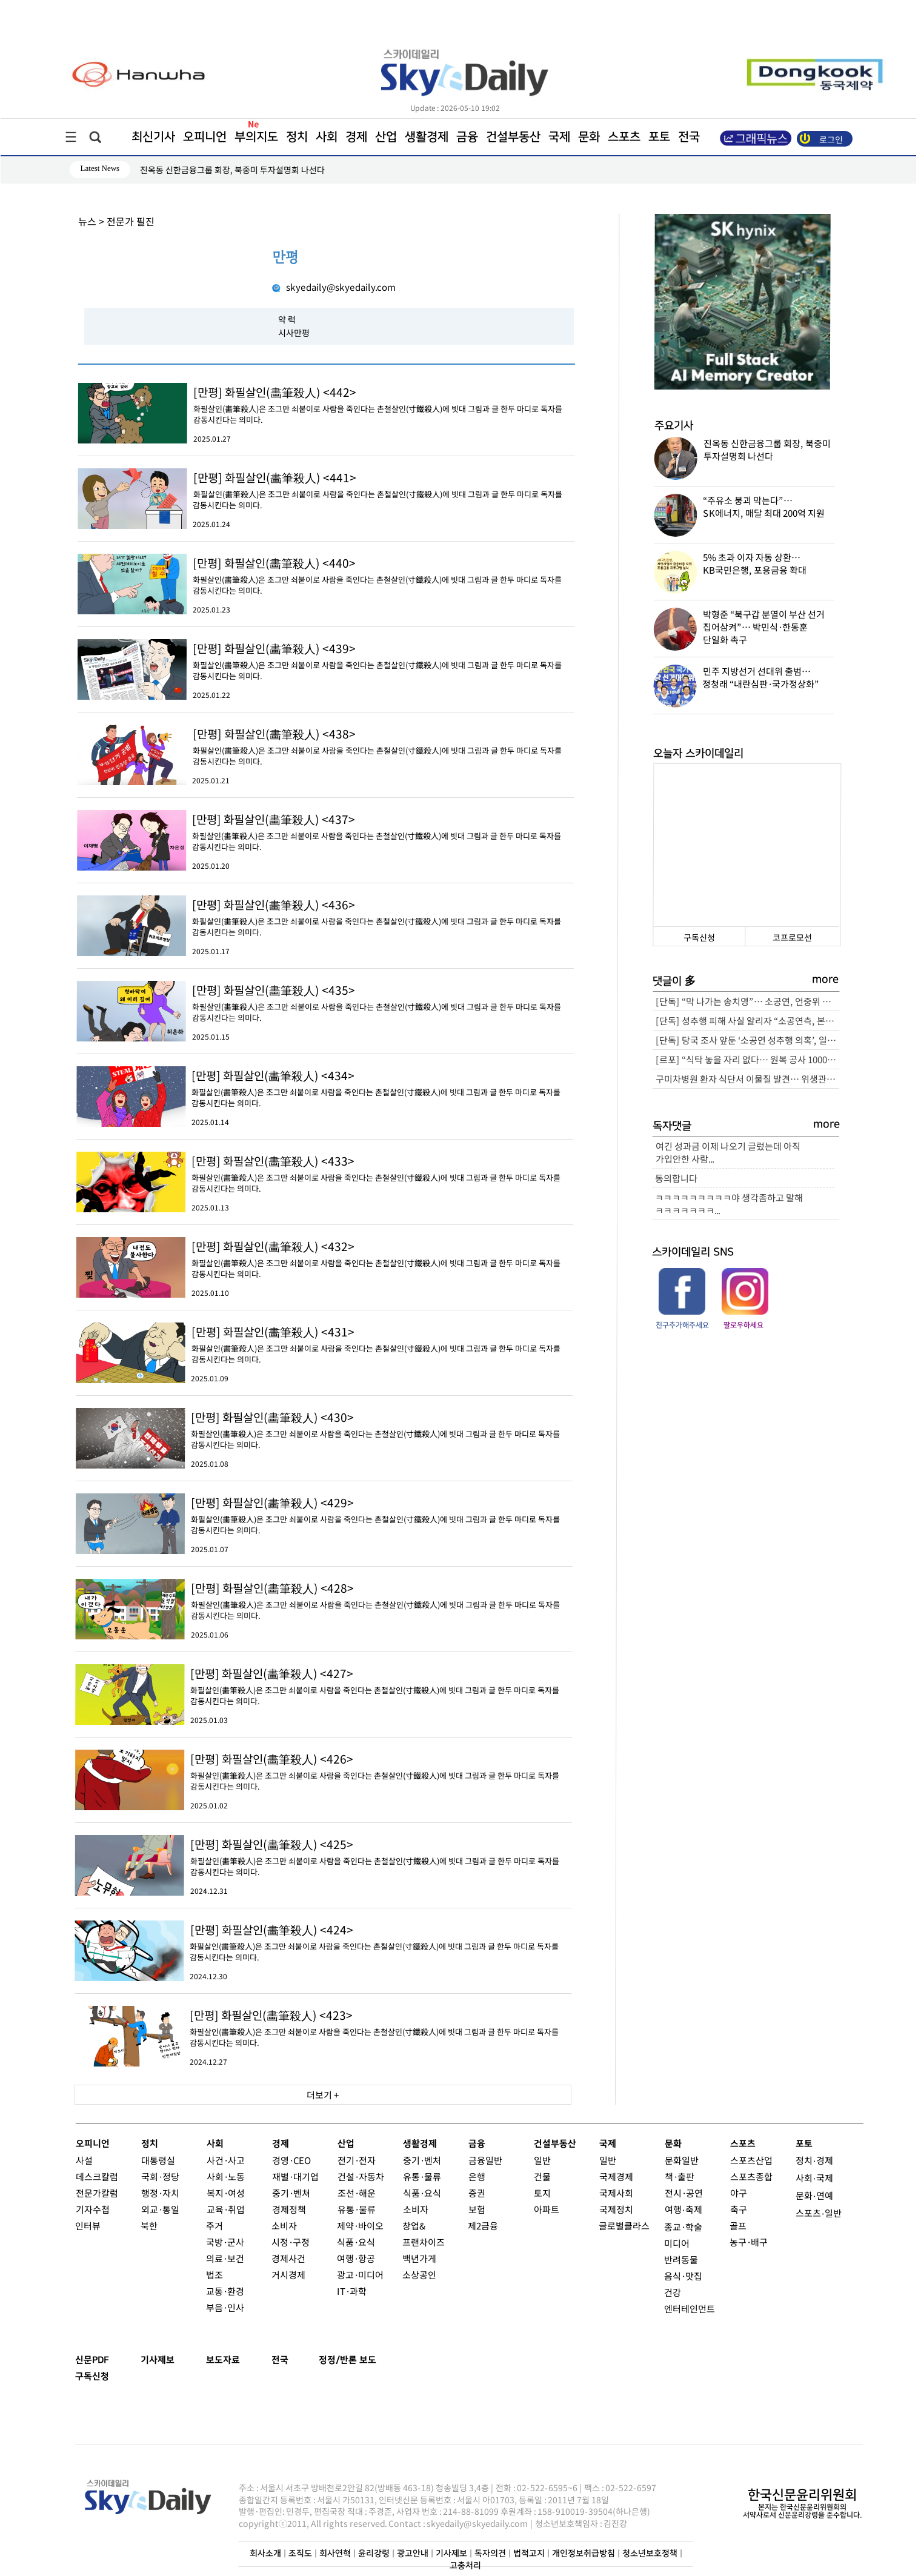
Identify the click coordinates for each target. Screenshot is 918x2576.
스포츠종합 (751, 2176)
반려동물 (681, 2259)
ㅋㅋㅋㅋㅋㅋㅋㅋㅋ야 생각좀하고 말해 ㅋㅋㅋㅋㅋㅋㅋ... (729, 1204)
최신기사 (153, 137)
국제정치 (616, 2209)
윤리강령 (373, 2553)
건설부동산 (512, 137)
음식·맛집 (683, 2275)
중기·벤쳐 (290, 2192)
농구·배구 (749, 2242)
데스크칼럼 (96, 2176)
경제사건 (288, 2258)
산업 (385, 137)
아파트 (546, 2209)
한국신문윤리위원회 (801, 2495)
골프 (738, 2225)
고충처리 (465, 2566)
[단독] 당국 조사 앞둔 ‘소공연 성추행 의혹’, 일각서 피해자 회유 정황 (747, 1040)
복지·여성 (225, 2192)
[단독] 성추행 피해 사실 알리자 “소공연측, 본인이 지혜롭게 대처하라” (747, 1020)
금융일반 (485, 2160)
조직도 (299, 2553)
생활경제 (426, 137)
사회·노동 (225, 2176)
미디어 (677, 2243)
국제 (559, 137)
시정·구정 (290, 2242)
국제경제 (616, 2176)
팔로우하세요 (743, 1325)
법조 (214, 2274)
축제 (693, 2209)
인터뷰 (88, 2225)
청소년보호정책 (649, 2553)
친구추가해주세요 (681, 1325)
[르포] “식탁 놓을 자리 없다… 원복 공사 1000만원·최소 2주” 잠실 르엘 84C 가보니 (747, 1059)
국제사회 (616, 2192)
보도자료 (223, 2360)
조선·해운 (356, 2192)
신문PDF (92, 2360)
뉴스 (87, 221)
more (825, 980)
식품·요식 (356, 2242)
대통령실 (158, 2160)
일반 (541, 2160)
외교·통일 (160, 2209)
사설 (83, 2160)
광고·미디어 (360, 2274)
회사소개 (265, 2553)
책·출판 (679, 2176)
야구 (738, 2192)
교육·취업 (225, 2209)
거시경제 (288, 2274)
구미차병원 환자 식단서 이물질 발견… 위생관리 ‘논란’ (747, 1078)
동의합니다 (676, 1178)
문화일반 (681, 2160)
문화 (588, 137)
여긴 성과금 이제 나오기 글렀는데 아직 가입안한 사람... (727, 1152)
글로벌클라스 (624, 2225)
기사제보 (158, 2360)
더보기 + (322, 2094)
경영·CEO (290, 2160)
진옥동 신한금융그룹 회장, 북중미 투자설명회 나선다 (231, 170)
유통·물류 (356, 2209)
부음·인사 (225, 2307)
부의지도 (256, 137)
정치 (296, 137)
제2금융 (483, 2225)
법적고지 (528, 2553)
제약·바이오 (360, 2225)
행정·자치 (160, 2192)
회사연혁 (334, 2553)
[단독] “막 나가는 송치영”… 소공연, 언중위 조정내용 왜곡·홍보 (747, 1001)
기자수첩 (92, 2209)
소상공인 (419, 2274)
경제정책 (288, 2209)
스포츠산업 (751, 2160)
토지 (541, 2192)
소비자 (284, 2225)
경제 (356, 137)
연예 (824, 2195)
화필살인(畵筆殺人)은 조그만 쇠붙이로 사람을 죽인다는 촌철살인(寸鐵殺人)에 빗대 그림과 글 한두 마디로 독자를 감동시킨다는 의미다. (383, 404)
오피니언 (204, 137)
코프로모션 (791, 937)
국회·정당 (160, 2176)
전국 (279, 2360)
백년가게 (419, 2258)
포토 (659, 137)
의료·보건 (225, 2258)
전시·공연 (683, 2192)
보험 (476, 2209)
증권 (476, 2192)
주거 (214, 2225)
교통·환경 (225, 2291)
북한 (149, 2225)
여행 (672, 2209)
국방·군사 (225, 2242)
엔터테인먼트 (689, 2308)
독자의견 (489, 2553)
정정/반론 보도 (347, 2360)
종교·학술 (683, 2226)
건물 (541, 2176)
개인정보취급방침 (582, 2553)
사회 (326, 137)
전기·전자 (356, 2160)
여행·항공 (356, 2258)
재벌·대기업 (294, 2176)
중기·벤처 (421, 2160)
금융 (466, 137)
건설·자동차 (360, 2176)
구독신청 (698, 937)
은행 (476, 2176)
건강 (672, 2292)
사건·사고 (225, 2160)
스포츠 (623, 137)
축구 (738, 2209)
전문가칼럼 (96, 2192)
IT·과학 (352, 2291)
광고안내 (412, 2553)
